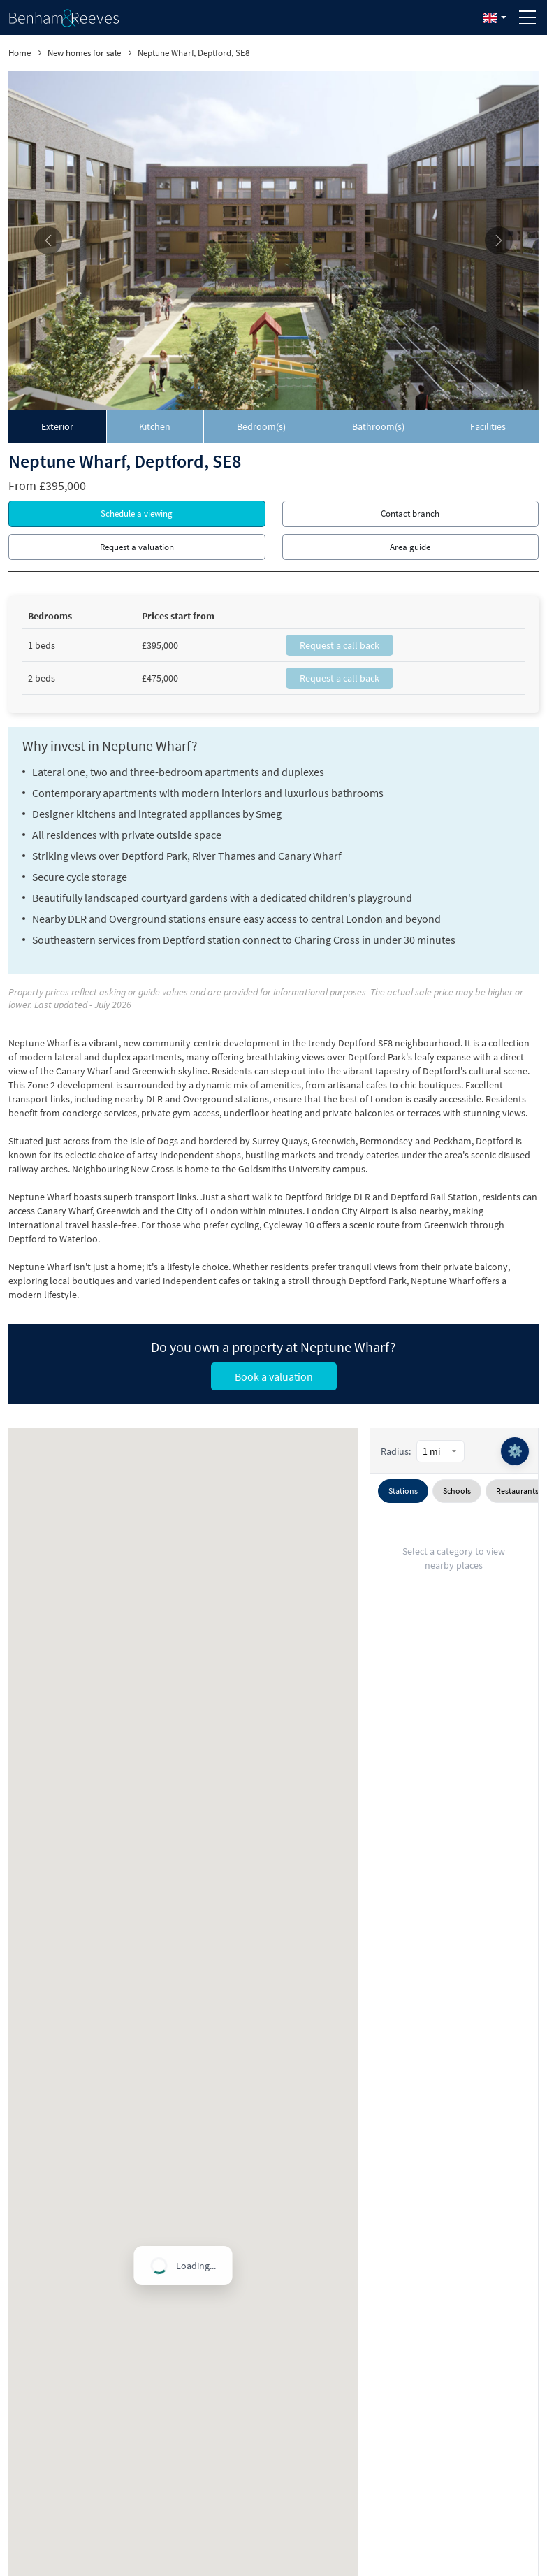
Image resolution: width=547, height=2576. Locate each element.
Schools (457, 1490)
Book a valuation (274, 1376)
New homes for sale (84, 53)
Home (19, 53)
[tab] (57, 426)
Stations (403, 1490)
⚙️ (515, 1451)
